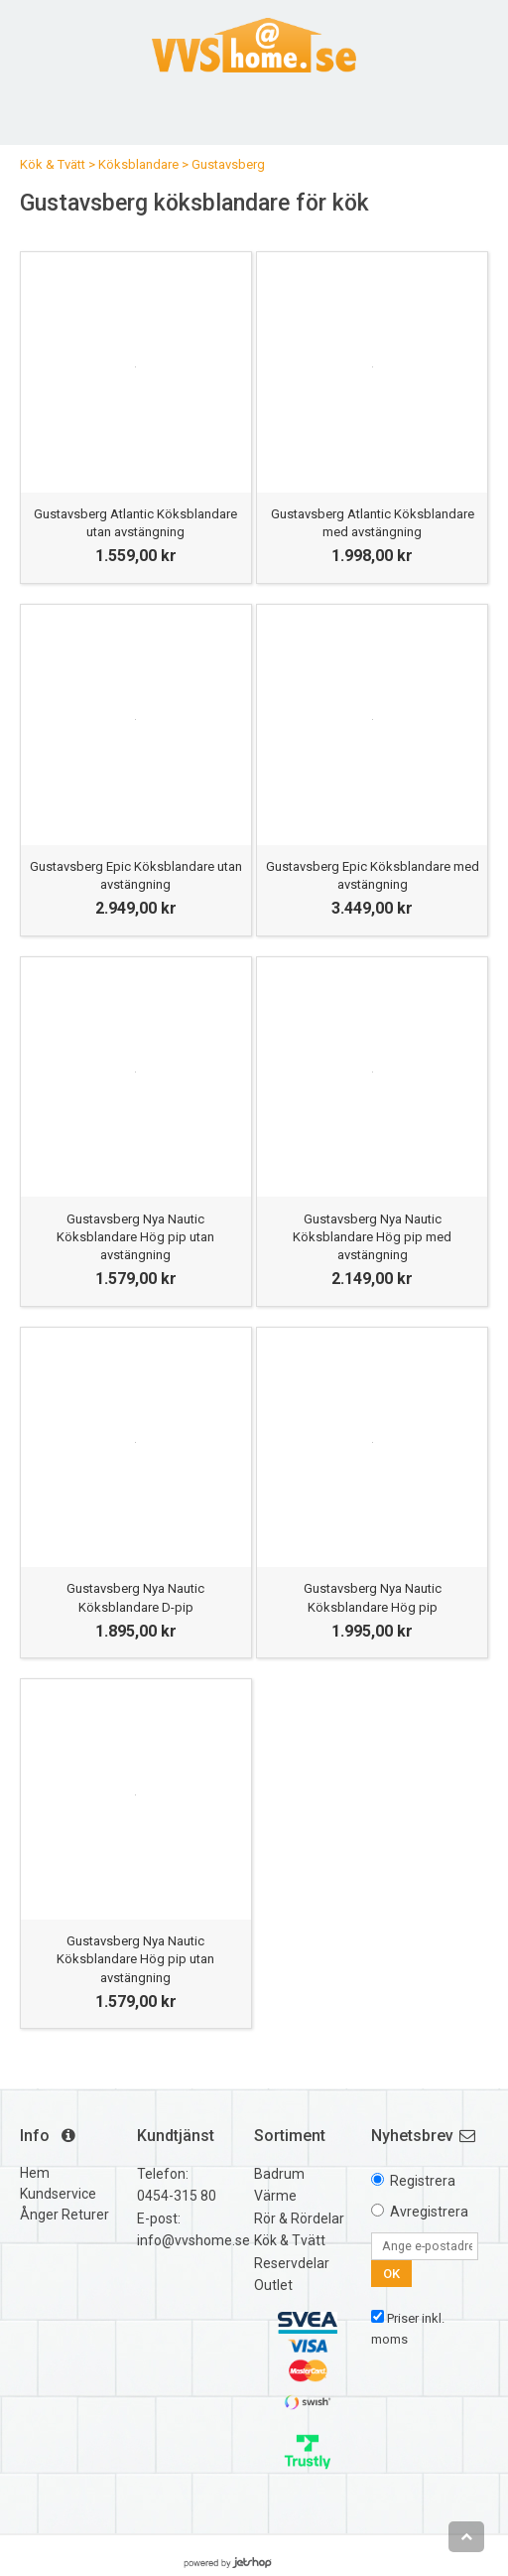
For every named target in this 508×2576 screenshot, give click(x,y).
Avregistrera (429, 2211)
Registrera (422, 2181)
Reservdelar (291, 2263)
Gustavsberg (228, 164)
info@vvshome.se (193, 2240)
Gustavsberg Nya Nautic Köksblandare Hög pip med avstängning (372, 1237)
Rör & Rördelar (299, 2218)
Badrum (279, 2174)
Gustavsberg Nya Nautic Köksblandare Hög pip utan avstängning (135, 1237)
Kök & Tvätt (52, 164)
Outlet (273, 2285)
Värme (275, 2196)
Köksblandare (138, 164)
